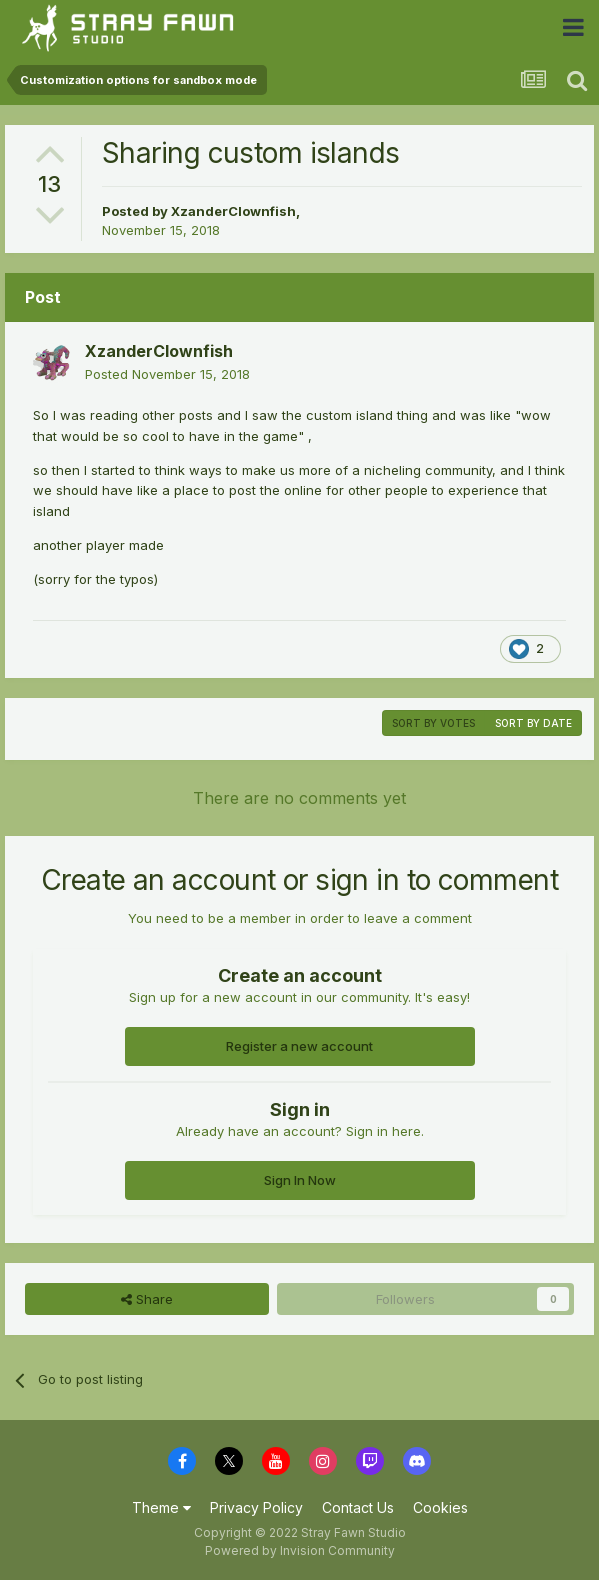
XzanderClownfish (233, 211)
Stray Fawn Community (134, 27)
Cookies (440, 1507)
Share (147, 1299)
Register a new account (299, 1046)
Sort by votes (433, 723)
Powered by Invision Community (300, 1550)
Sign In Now (300, 1180)
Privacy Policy (256, 1507)
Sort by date (533, 723)
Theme (161, 1507)
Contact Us (358, 1507)
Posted (167, 374)
